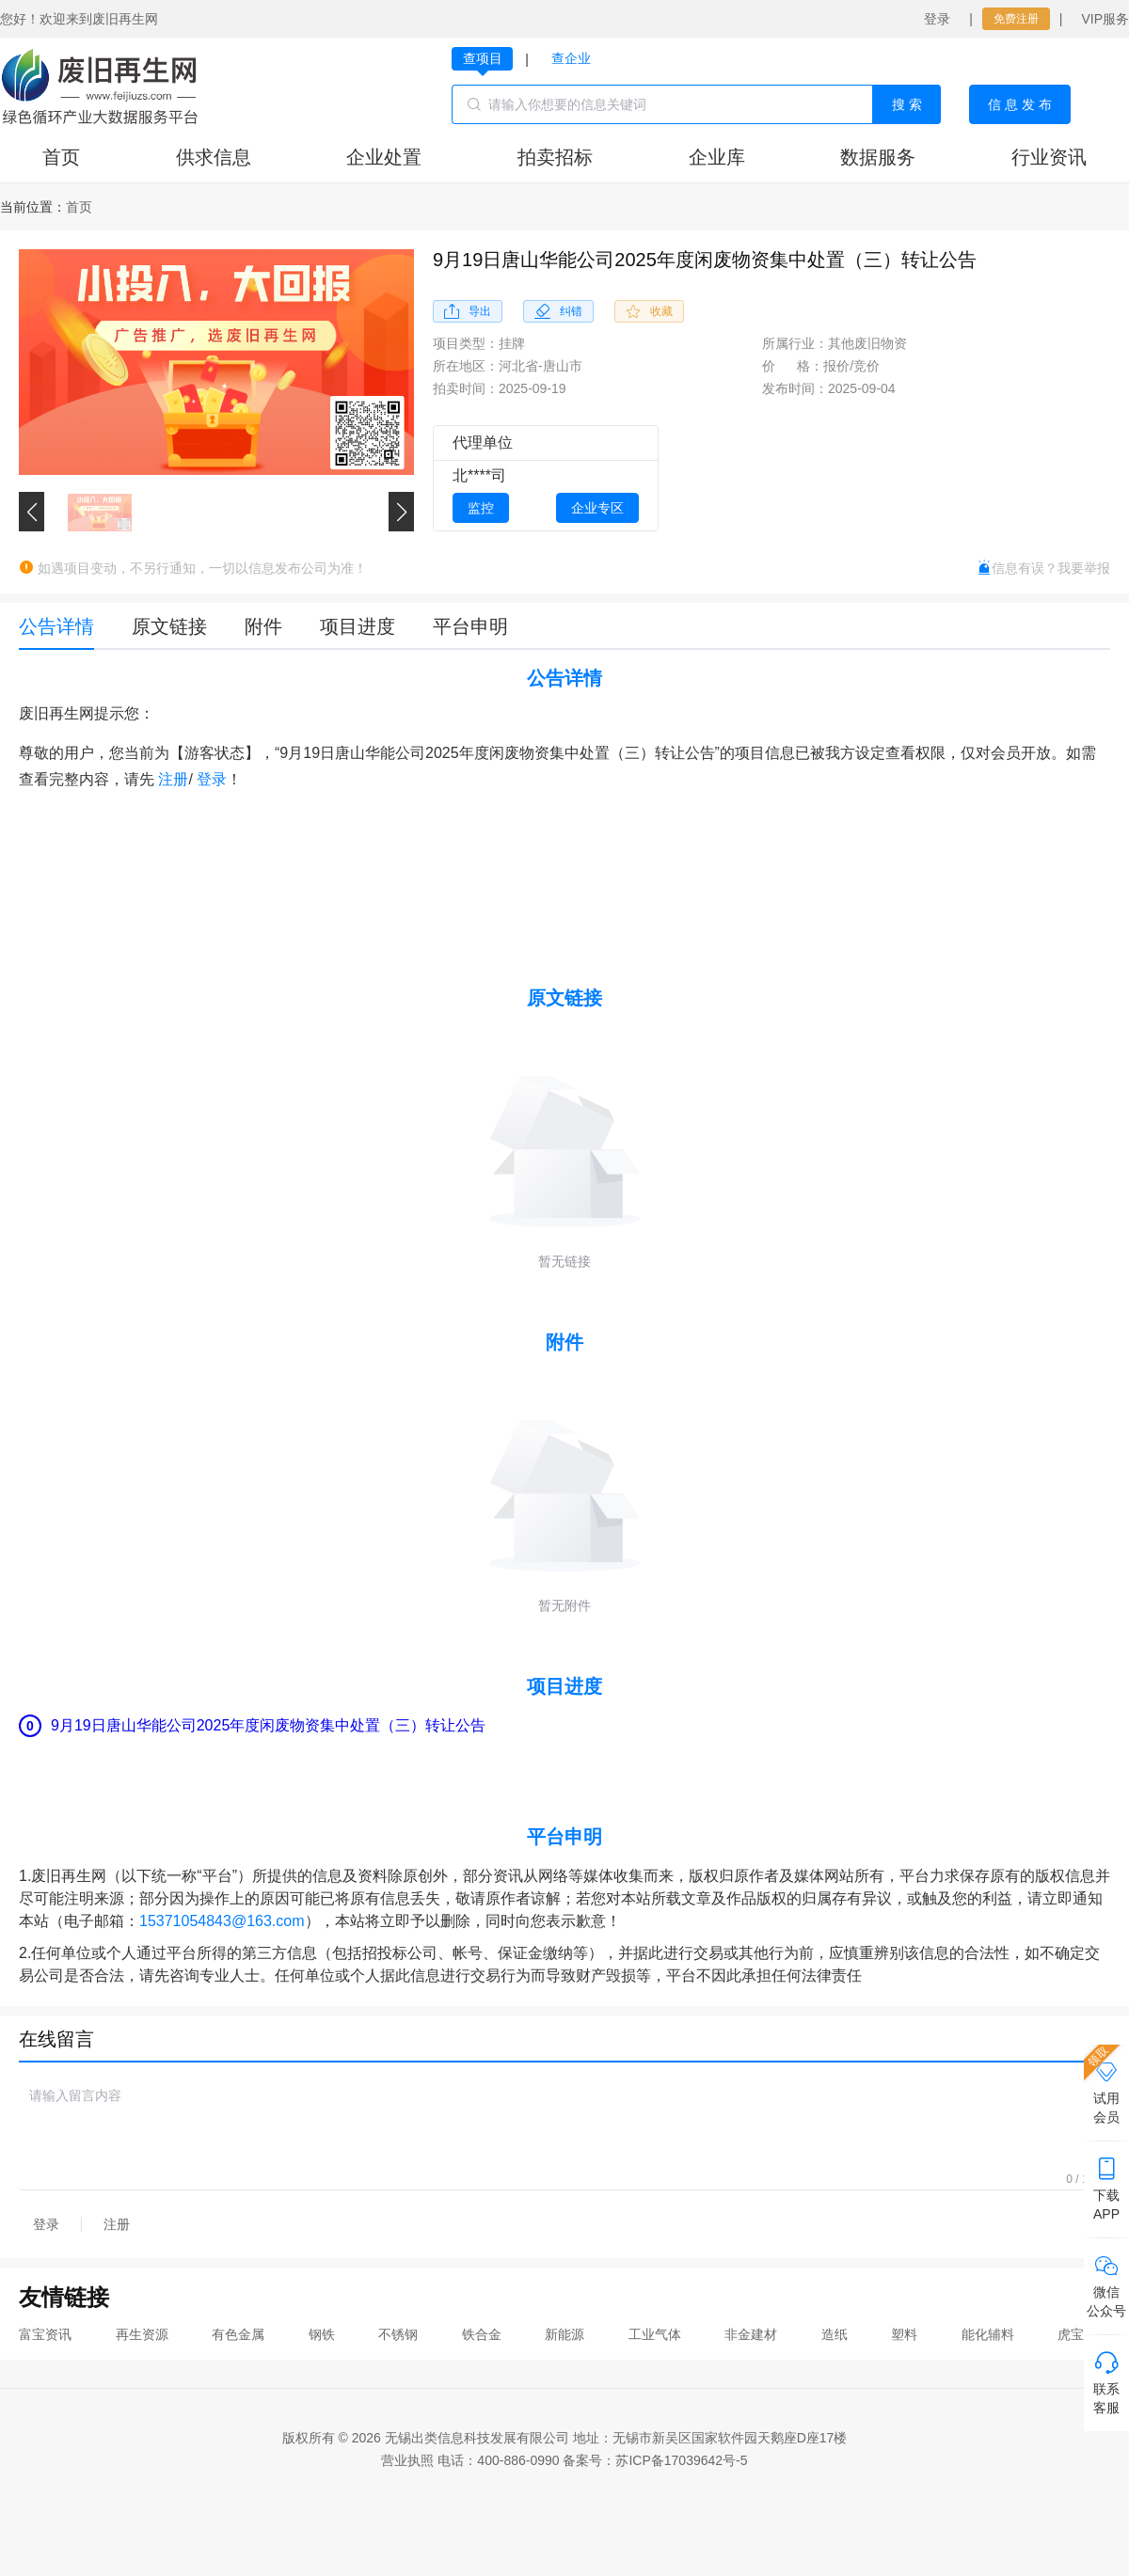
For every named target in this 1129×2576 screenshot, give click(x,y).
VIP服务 (1105, 18)
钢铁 (322, 2334)
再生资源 (142, 2334)
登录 (937, 18)
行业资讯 (1049, 157)
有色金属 (238, 2334)
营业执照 (407, 2460)
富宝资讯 (45, 2334)
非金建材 (750, 2334)
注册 (173, 779)
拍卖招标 (555, 157)
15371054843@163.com (222, 1921)
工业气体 (654, 2334)
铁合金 (481, 2334)
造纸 (834, 2334)
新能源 (564, 2334)
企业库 (717, 157)
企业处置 (383, 157)
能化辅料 (988, 2334)
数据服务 (877, 157)
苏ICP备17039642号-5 (681, 2460)
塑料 (904, 2334)
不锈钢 (398, 2334)
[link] (79, 206)
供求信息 (213, 157)
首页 (61, 157)
